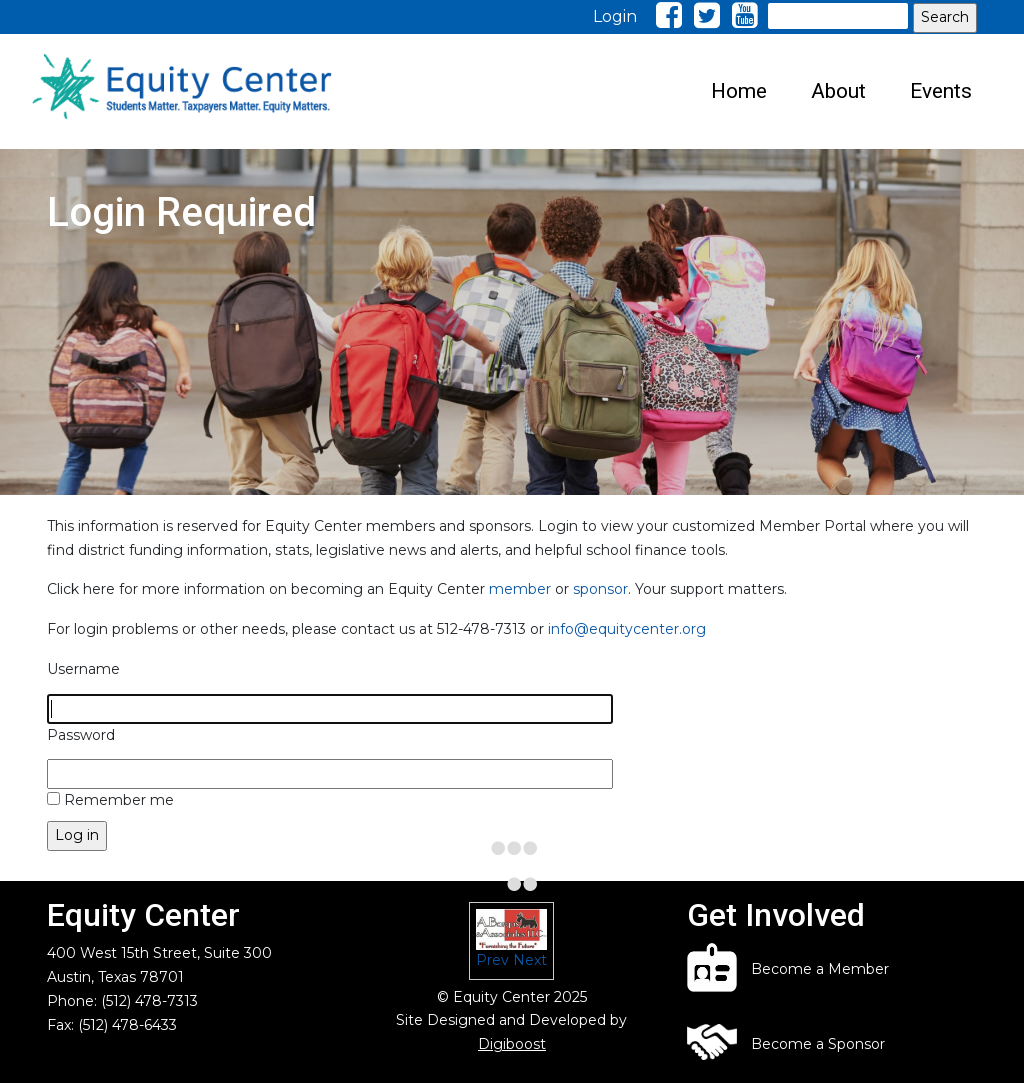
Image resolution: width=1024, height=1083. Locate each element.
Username (83, 669)
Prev (492, 960)
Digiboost (512, 1044)
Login (615, 16)
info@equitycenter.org (627, 629)
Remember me (119, 800)
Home (739, 91)
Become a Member (820, 969)
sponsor (600, 589)
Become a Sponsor (818, 1044)
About (838, 91)
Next (530, 960)
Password (81, 735)
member (520, 589)
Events (941, 91)
